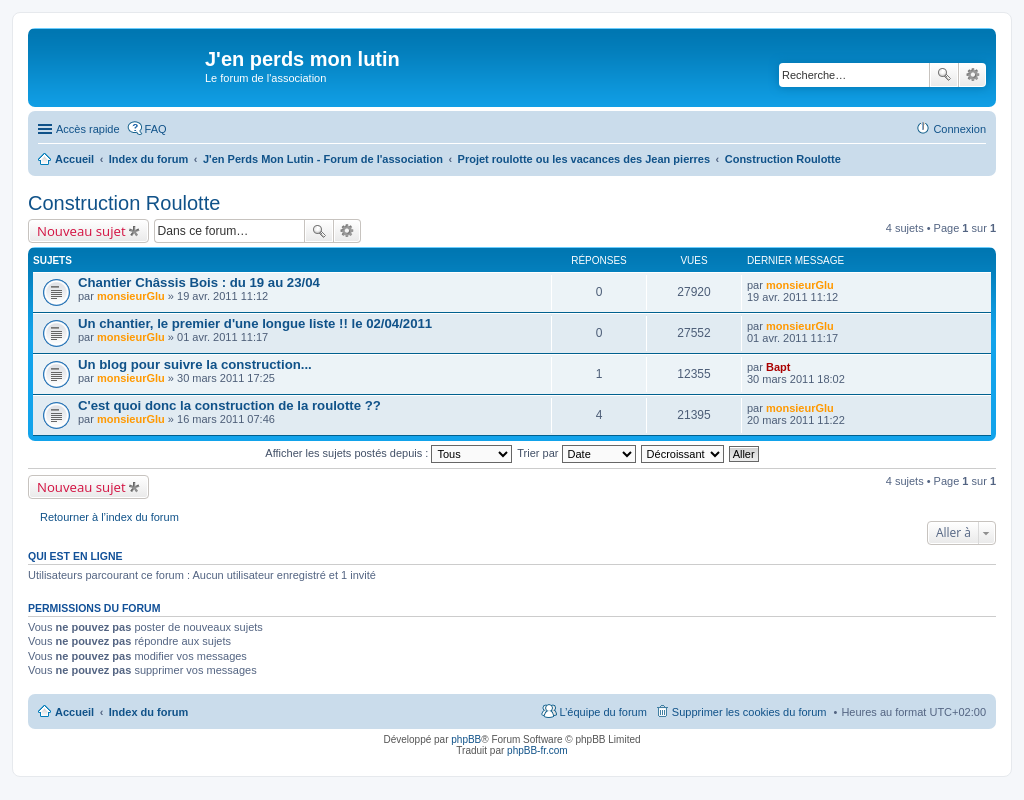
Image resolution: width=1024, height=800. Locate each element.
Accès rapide (88, 129)
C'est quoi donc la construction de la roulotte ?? (229, 405)
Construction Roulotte (124, 203)
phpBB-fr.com (537, 750)
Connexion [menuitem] (959, 129)
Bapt (778, 367)
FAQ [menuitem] (156, 129)
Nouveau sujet (81, 231)
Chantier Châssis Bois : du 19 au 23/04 (199, 282)
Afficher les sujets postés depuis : (388, 453)
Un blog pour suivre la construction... (195, 364)
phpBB (466, 739)
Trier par (576, 453)
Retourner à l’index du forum (109, 517)
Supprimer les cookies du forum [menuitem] (749, 712)
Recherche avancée (972, 75)
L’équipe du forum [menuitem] (602, 712)
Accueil (74, 712)
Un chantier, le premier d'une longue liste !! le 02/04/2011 (255, 323)
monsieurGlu (131, 296)
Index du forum (148, 712)
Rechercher (944, 75)
